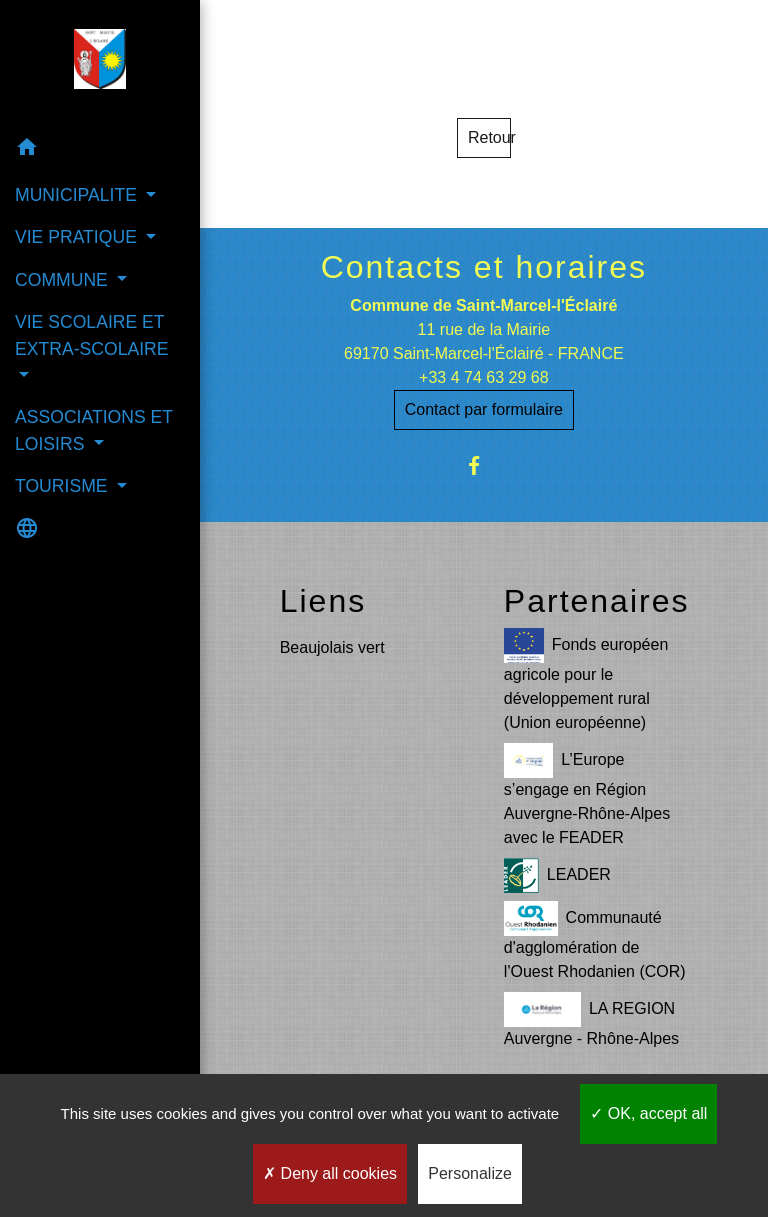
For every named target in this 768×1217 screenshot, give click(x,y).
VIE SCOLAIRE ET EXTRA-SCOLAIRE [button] (92, 335)
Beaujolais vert (332, 647)
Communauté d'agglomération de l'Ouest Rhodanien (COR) (595, 940)
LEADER (557, 875)
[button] (100, 150)
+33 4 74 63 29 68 (483, 377)
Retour (489, 137)
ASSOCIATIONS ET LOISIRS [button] (94, 430)
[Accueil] (100, 63)
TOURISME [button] (63, 486)
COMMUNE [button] (64, 280)
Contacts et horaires (484, 267)
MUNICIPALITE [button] (78, 195)
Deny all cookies (330, 1173)
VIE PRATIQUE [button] (78, 237)
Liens (323, 601)
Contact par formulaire (484, 409)
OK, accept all (648, 1113)
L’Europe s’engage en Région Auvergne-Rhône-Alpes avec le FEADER (587, 794)
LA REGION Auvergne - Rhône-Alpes (591, 1019)
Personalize (470, 1173)
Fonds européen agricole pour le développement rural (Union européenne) (586, 679)
